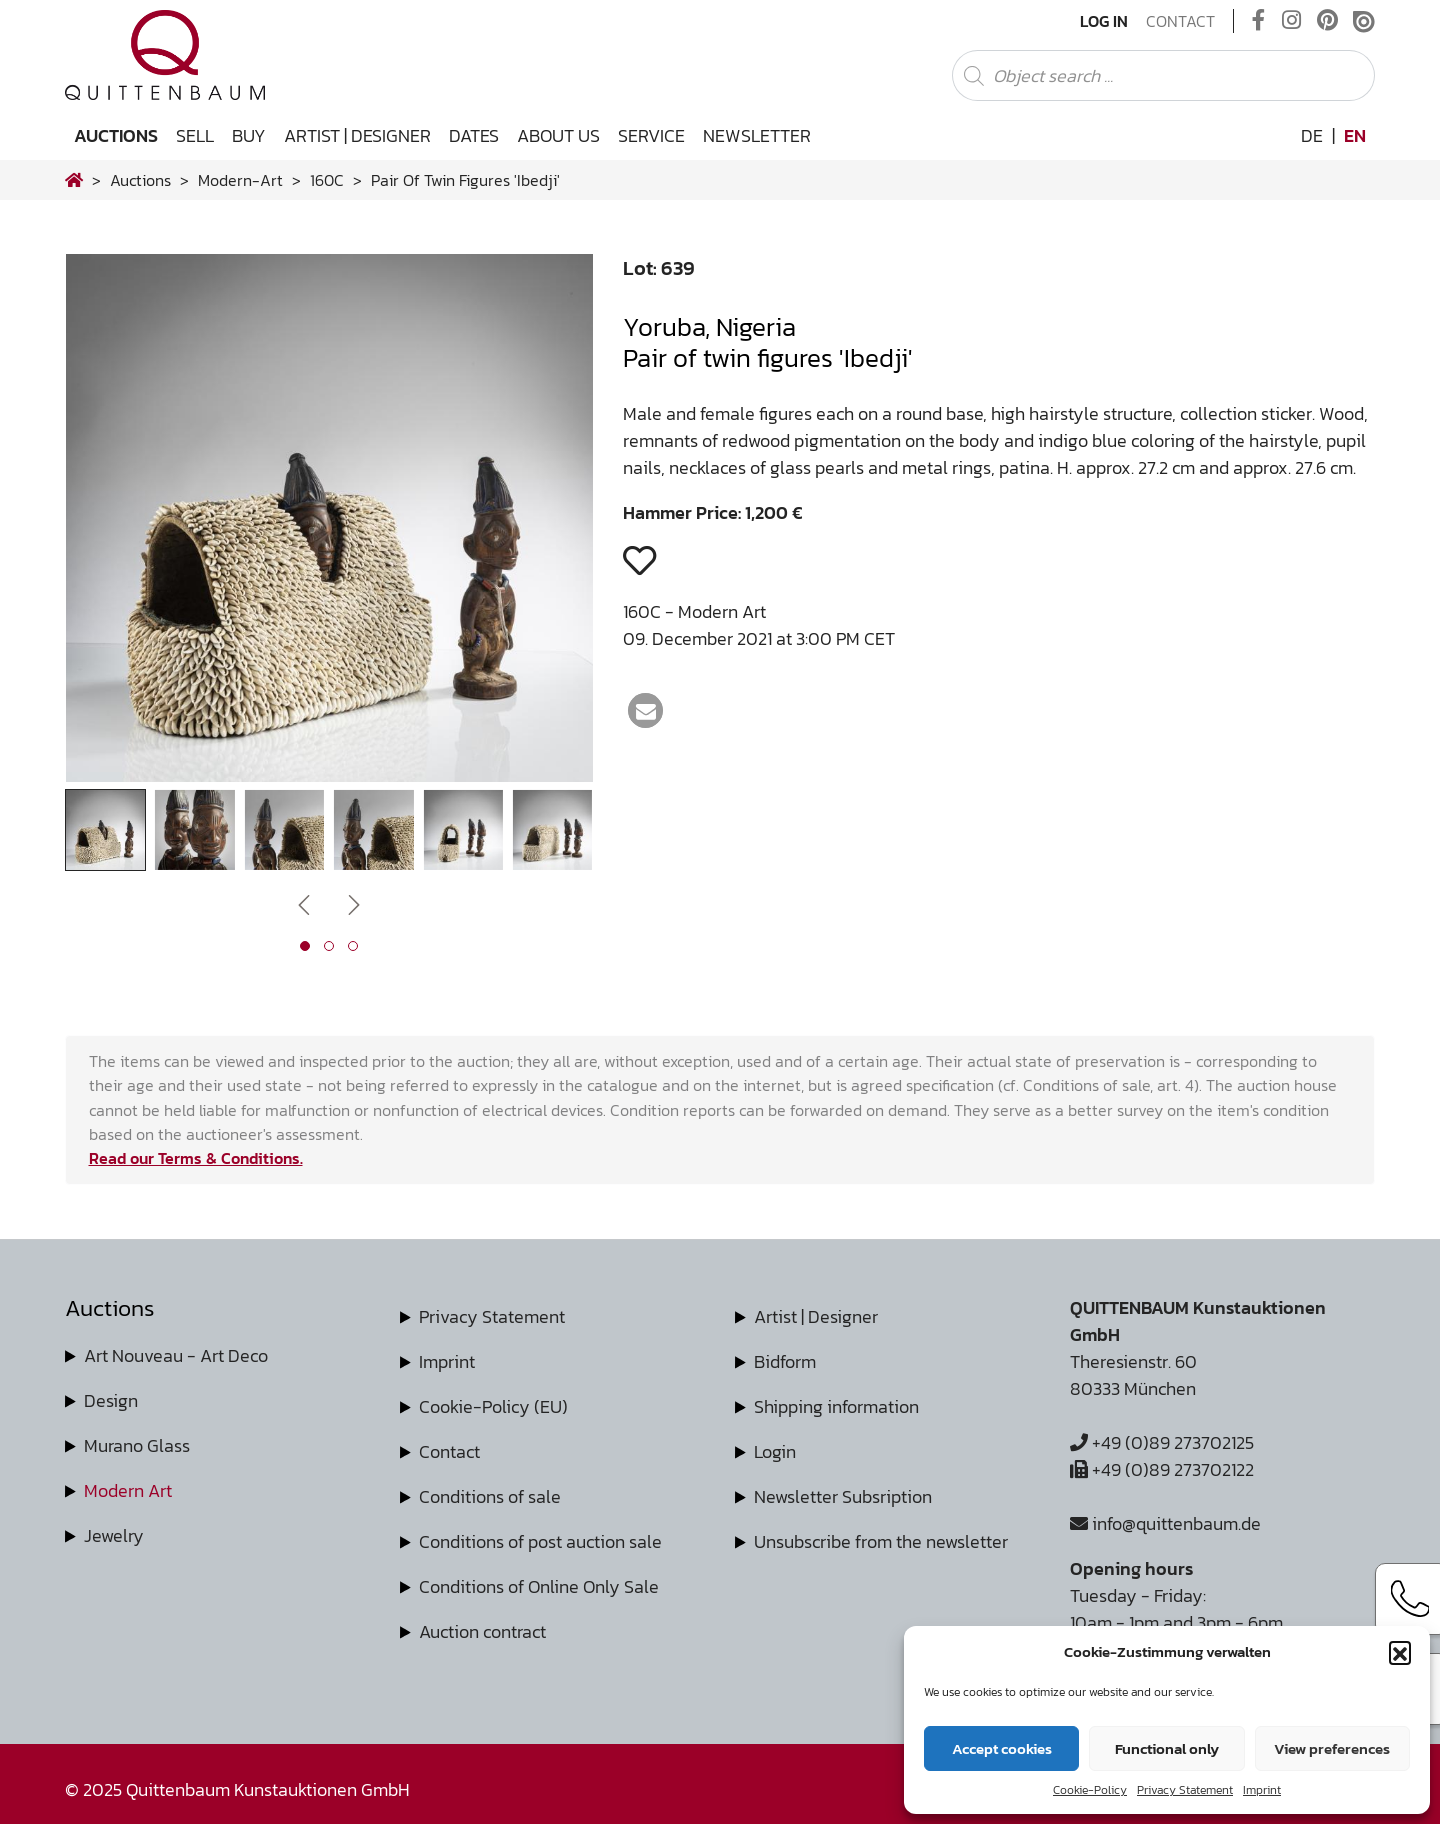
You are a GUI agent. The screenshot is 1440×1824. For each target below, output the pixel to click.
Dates (474, 135)
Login (775, 1451)
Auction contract (482, 1631)
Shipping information (836, 1406)
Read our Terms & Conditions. (196, 1158)
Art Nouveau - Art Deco (176, 1355)
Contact (1180, 21)
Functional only (1167, 1748)
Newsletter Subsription (843, 1496)
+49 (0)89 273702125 (1162, 1442)
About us (558, 135)
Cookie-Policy (1090, 1790)
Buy (249, 135)
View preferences (1332, 1748)
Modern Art (128, 1490)
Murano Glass (137, 1445)
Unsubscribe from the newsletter (881, 1541)
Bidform (785, 1361)
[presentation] (304, 903)
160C (327, 180)
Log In (1104, 21)
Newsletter (757, 135)
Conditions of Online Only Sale (539, 1586)
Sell (195, 135)
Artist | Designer (357, 135)
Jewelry (114, 1535)
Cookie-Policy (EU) (493, 1406)
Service (651, 135)
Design (111, 1400)
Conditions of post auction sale (540, 1541)
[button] (1400, 1652)
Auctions (116, 135)
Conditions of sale (490, 1496)
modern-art (240, 180)
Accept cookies (1002, 1748)
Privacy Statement (1185, 1790)
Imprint (1262, 1790)
